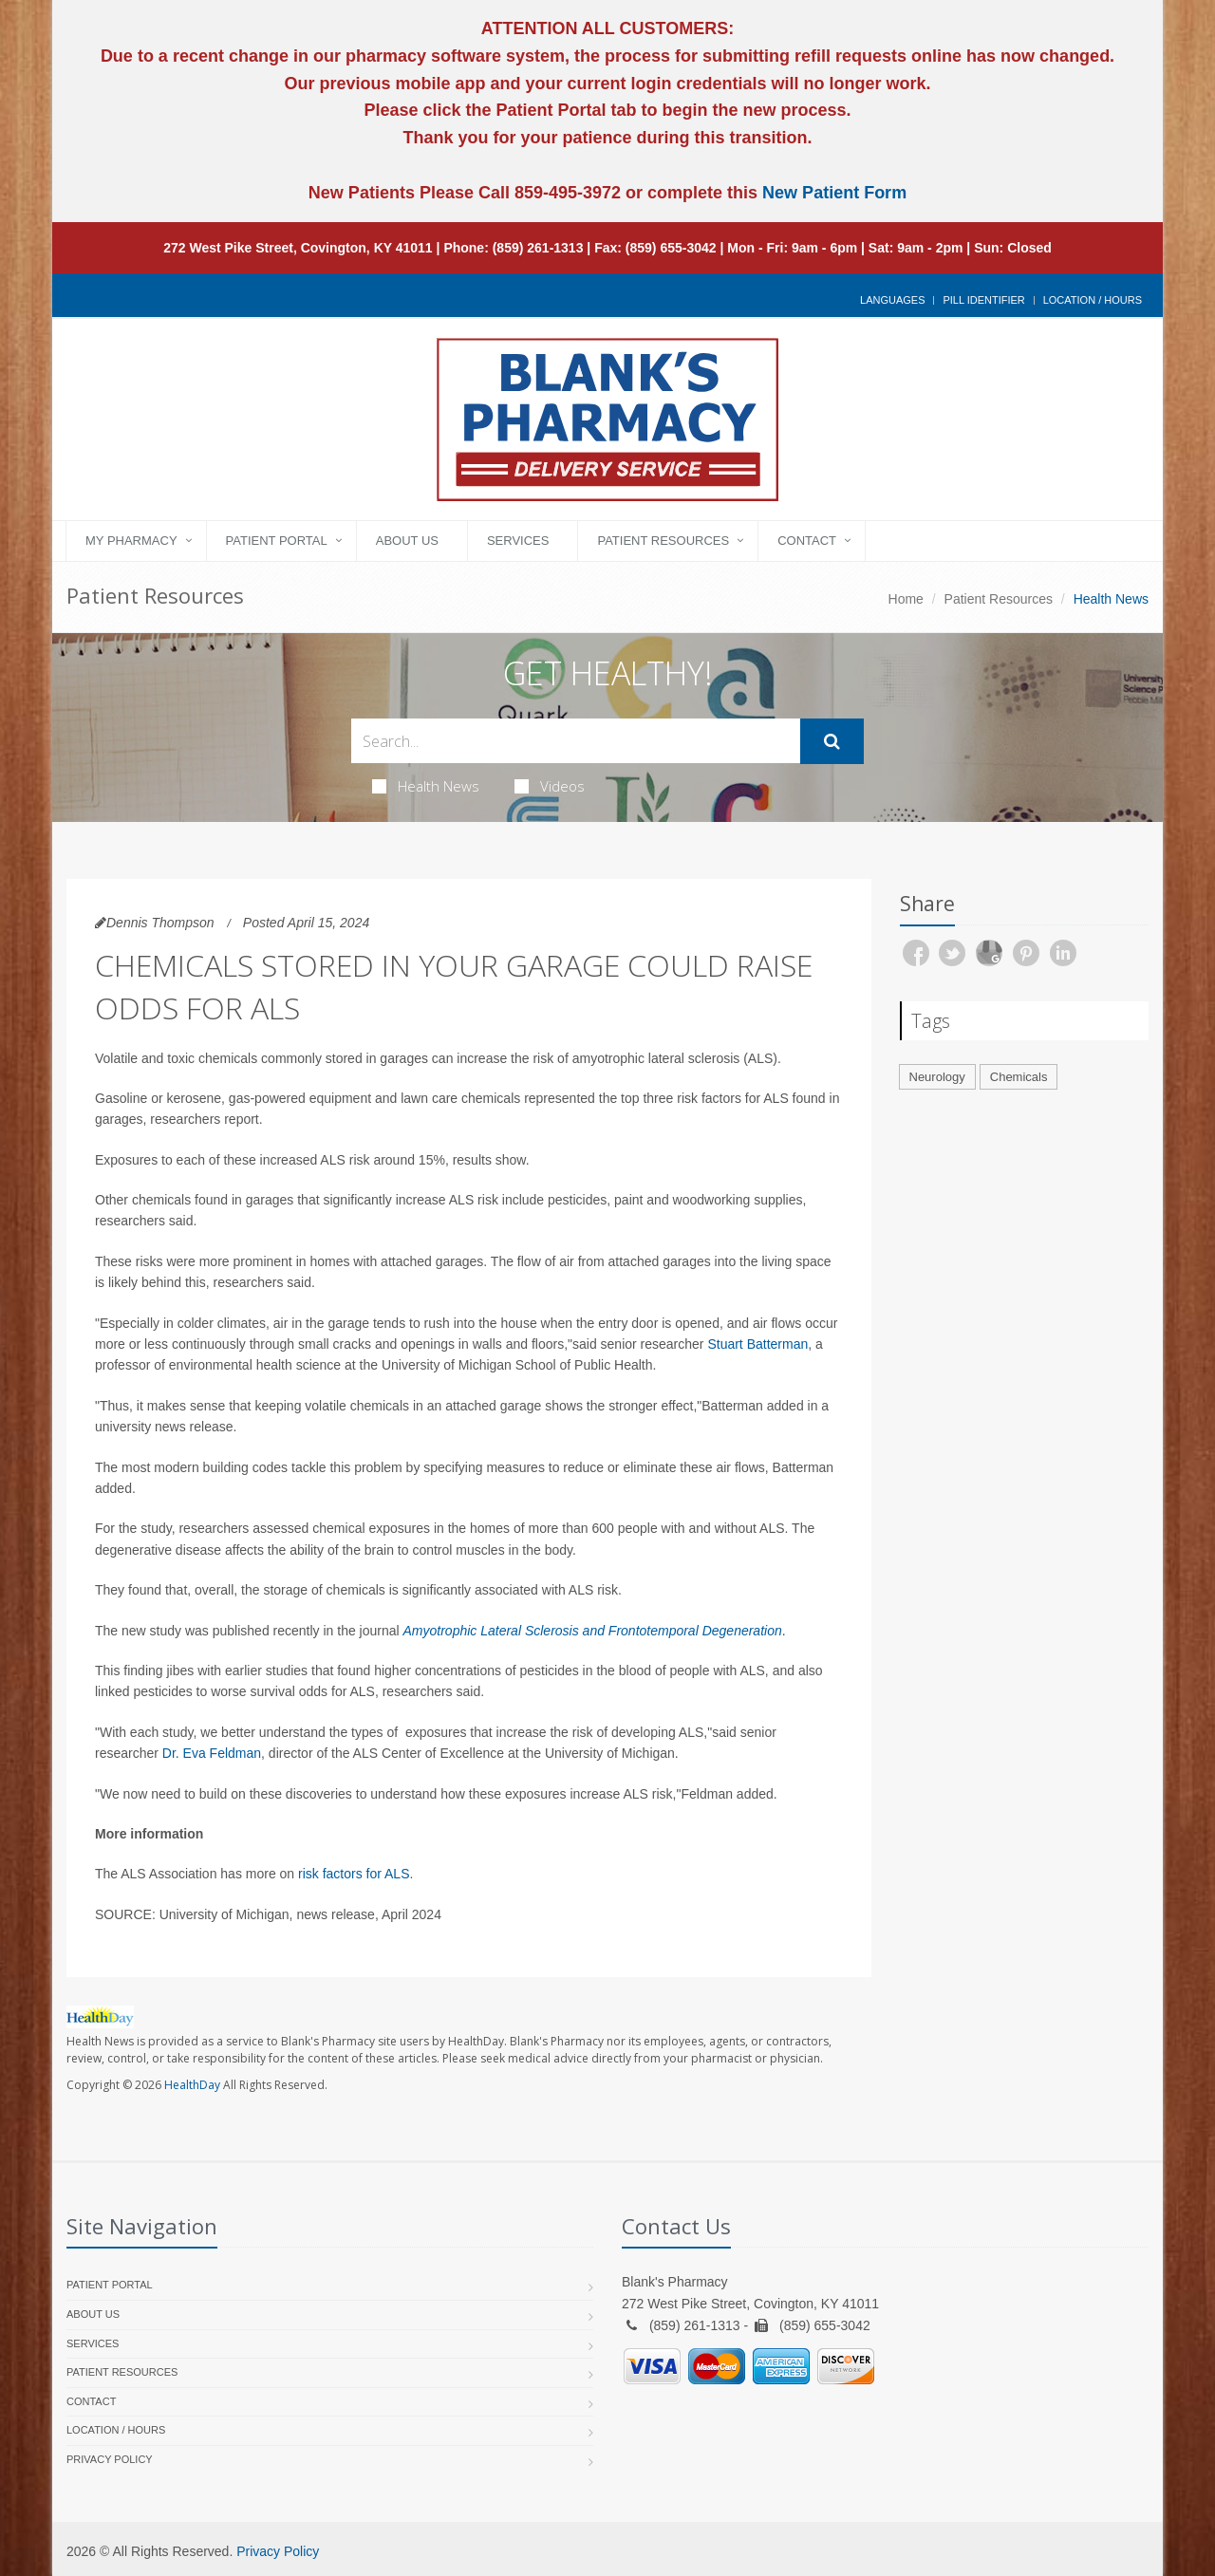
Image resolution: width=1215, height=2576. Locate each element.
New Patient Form (834, 192)
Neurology (937, 1077)
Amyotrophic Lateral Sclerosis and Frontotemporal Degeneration (592, 1630)
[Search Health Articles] (575, 741)
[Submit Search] (832, 741)
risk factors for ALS (353, 1873)
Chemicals (1019, 1077)
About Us (407, 540)
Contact (806, 540)
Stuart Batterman (757, 1344)
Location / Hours (1092, 300)
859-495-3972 (565, 192)
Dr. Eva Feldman (211, 1753)
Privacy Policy (109, 2459)
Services (518, 540)
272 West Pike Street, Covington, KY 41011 (298, 247)
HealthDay (192, 2085)
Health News (425, 785)
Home (906, 599)
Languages (892, 300)
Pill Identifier (983, 300)
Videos (549, 785)
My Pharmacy (131, 540)
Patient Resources (663, 540)
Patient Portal (276, 540)
